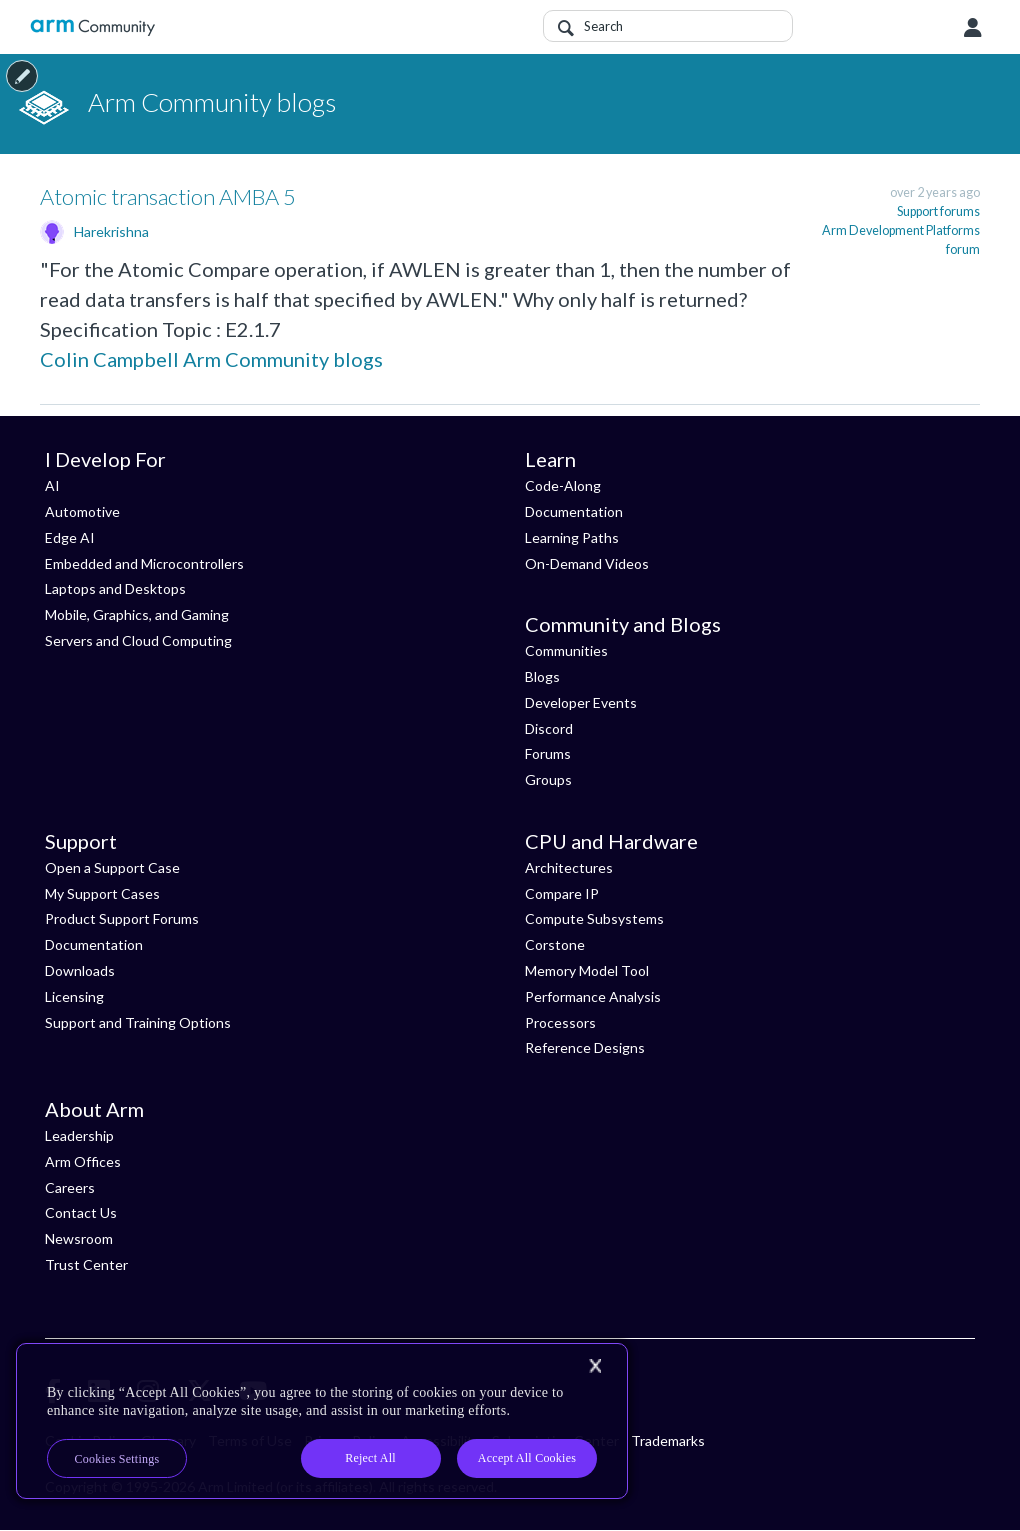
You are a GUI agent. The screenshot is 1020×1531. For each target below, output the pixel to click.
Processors (560, 1022)
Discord (549, 728)
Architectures (569, 867)
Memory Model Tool (587, 970)
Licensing (74, 996)
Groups (548, 779)
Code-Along (563, 485)
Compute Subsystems (594, 918)
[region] (322, 1421)
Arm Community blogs (283, 359)
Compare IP (562, 893)
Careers (70, 1187)
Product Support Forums (122, 918)
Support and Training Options (138, 1022)
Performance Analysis (593, 996)
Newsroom (79, 1238)
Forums (548, 753)
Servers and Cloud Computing (138, 640)
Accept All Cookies (527, 1458)
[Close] (595, 1366)
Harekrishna (111, 231)
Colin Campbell (109, 359)
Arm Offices (83, 1161)
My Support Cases (102, 893)
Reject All (370, 1458)
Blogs (542, 676)
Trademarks (668, 1440)
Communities (566, 650)
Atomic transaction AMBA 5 (168, 196)
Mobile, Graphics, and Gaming (137, 614)
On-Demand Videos (587, 563)
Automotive (82, 511)
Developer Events (581, 702)
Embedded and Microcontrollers (144, 563)
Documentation (574, 511)
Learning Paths (572, 537)
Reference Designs (585, 1047)
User (973, 28)
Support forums (938, 211)
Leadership (79, 1135)
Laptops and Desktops (115, 588)
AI (52, 485)
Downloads (80, 970)
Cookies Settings (117, 1459)
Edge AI (70, 537)
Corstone (555, 944)
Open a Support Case (112, 867)
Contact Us (81, 1212)
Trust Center (86, 1264)
